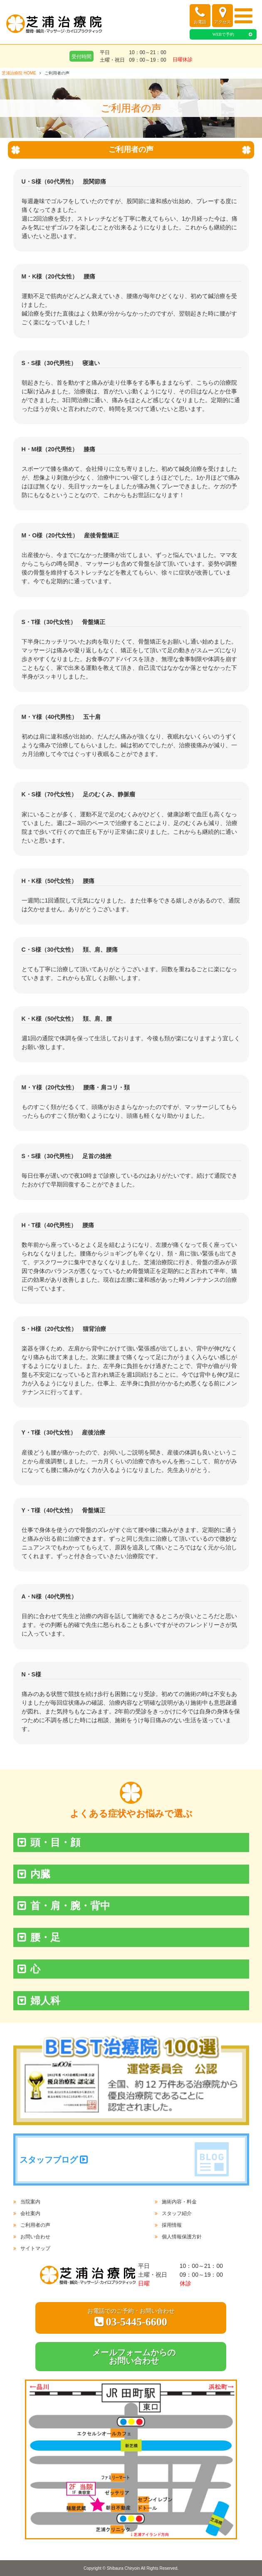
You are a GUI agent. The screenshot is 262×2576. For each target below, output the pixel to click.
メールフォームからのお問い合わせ (133, 2356)
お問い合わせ (35, 2237)
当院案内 (30, 2202)
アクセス (222, 15)
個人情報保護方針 (182, 2237)
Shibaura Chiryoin (123, 2568)
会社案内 (30, 2213)
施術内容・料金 (179, 2202)
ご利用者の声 (35, 2225)
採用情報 (172, 2225)
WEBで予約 (223, 34)
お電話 (200, 15)
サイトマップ (35, 2248)
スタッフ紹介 (177, 2213)
